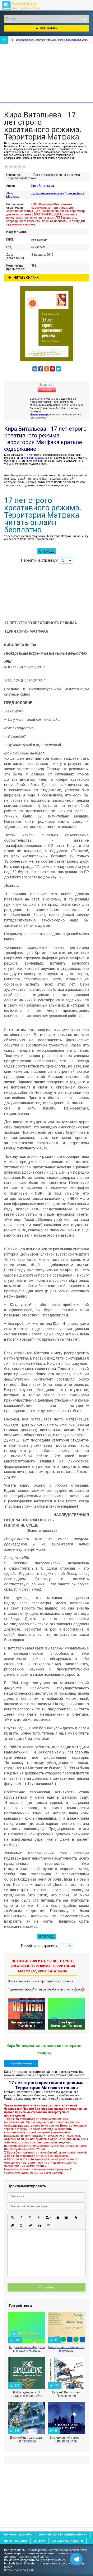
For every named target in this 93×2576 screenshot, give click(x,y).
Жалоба (46, 389)
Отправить (46, 2287)
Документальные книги (47, 193)
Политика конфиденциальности (63, 2534)
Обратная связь (15, 2540)
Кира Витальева (42, 185)
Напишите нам (39, 414)
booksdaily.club (24, 5)
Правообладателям (18, 2534)
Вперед (46, 551)
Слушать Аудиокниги (67, 2540)
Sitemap (39, 2540)
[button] (12, 2218)
